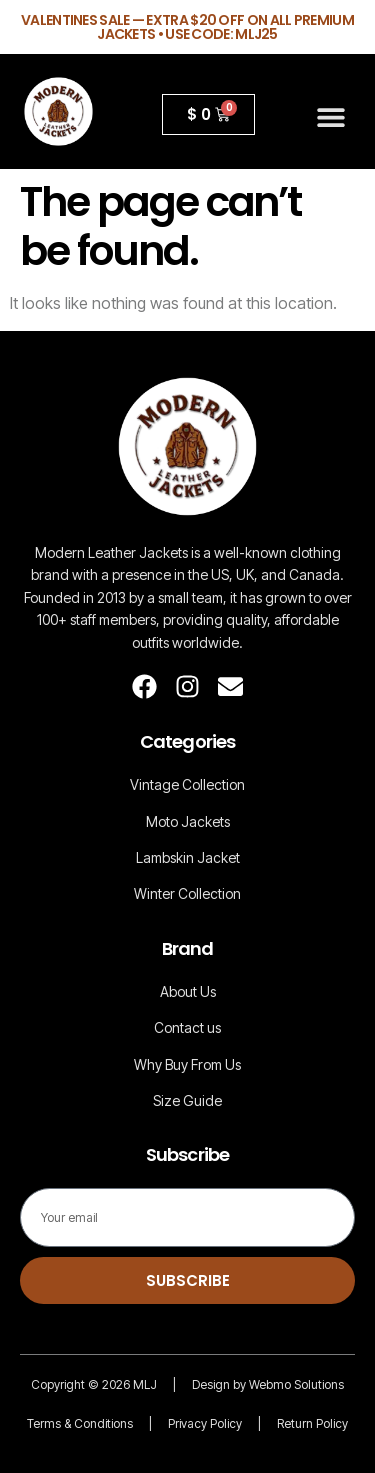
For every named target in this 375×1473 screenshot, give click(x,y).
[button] (331, 116)
